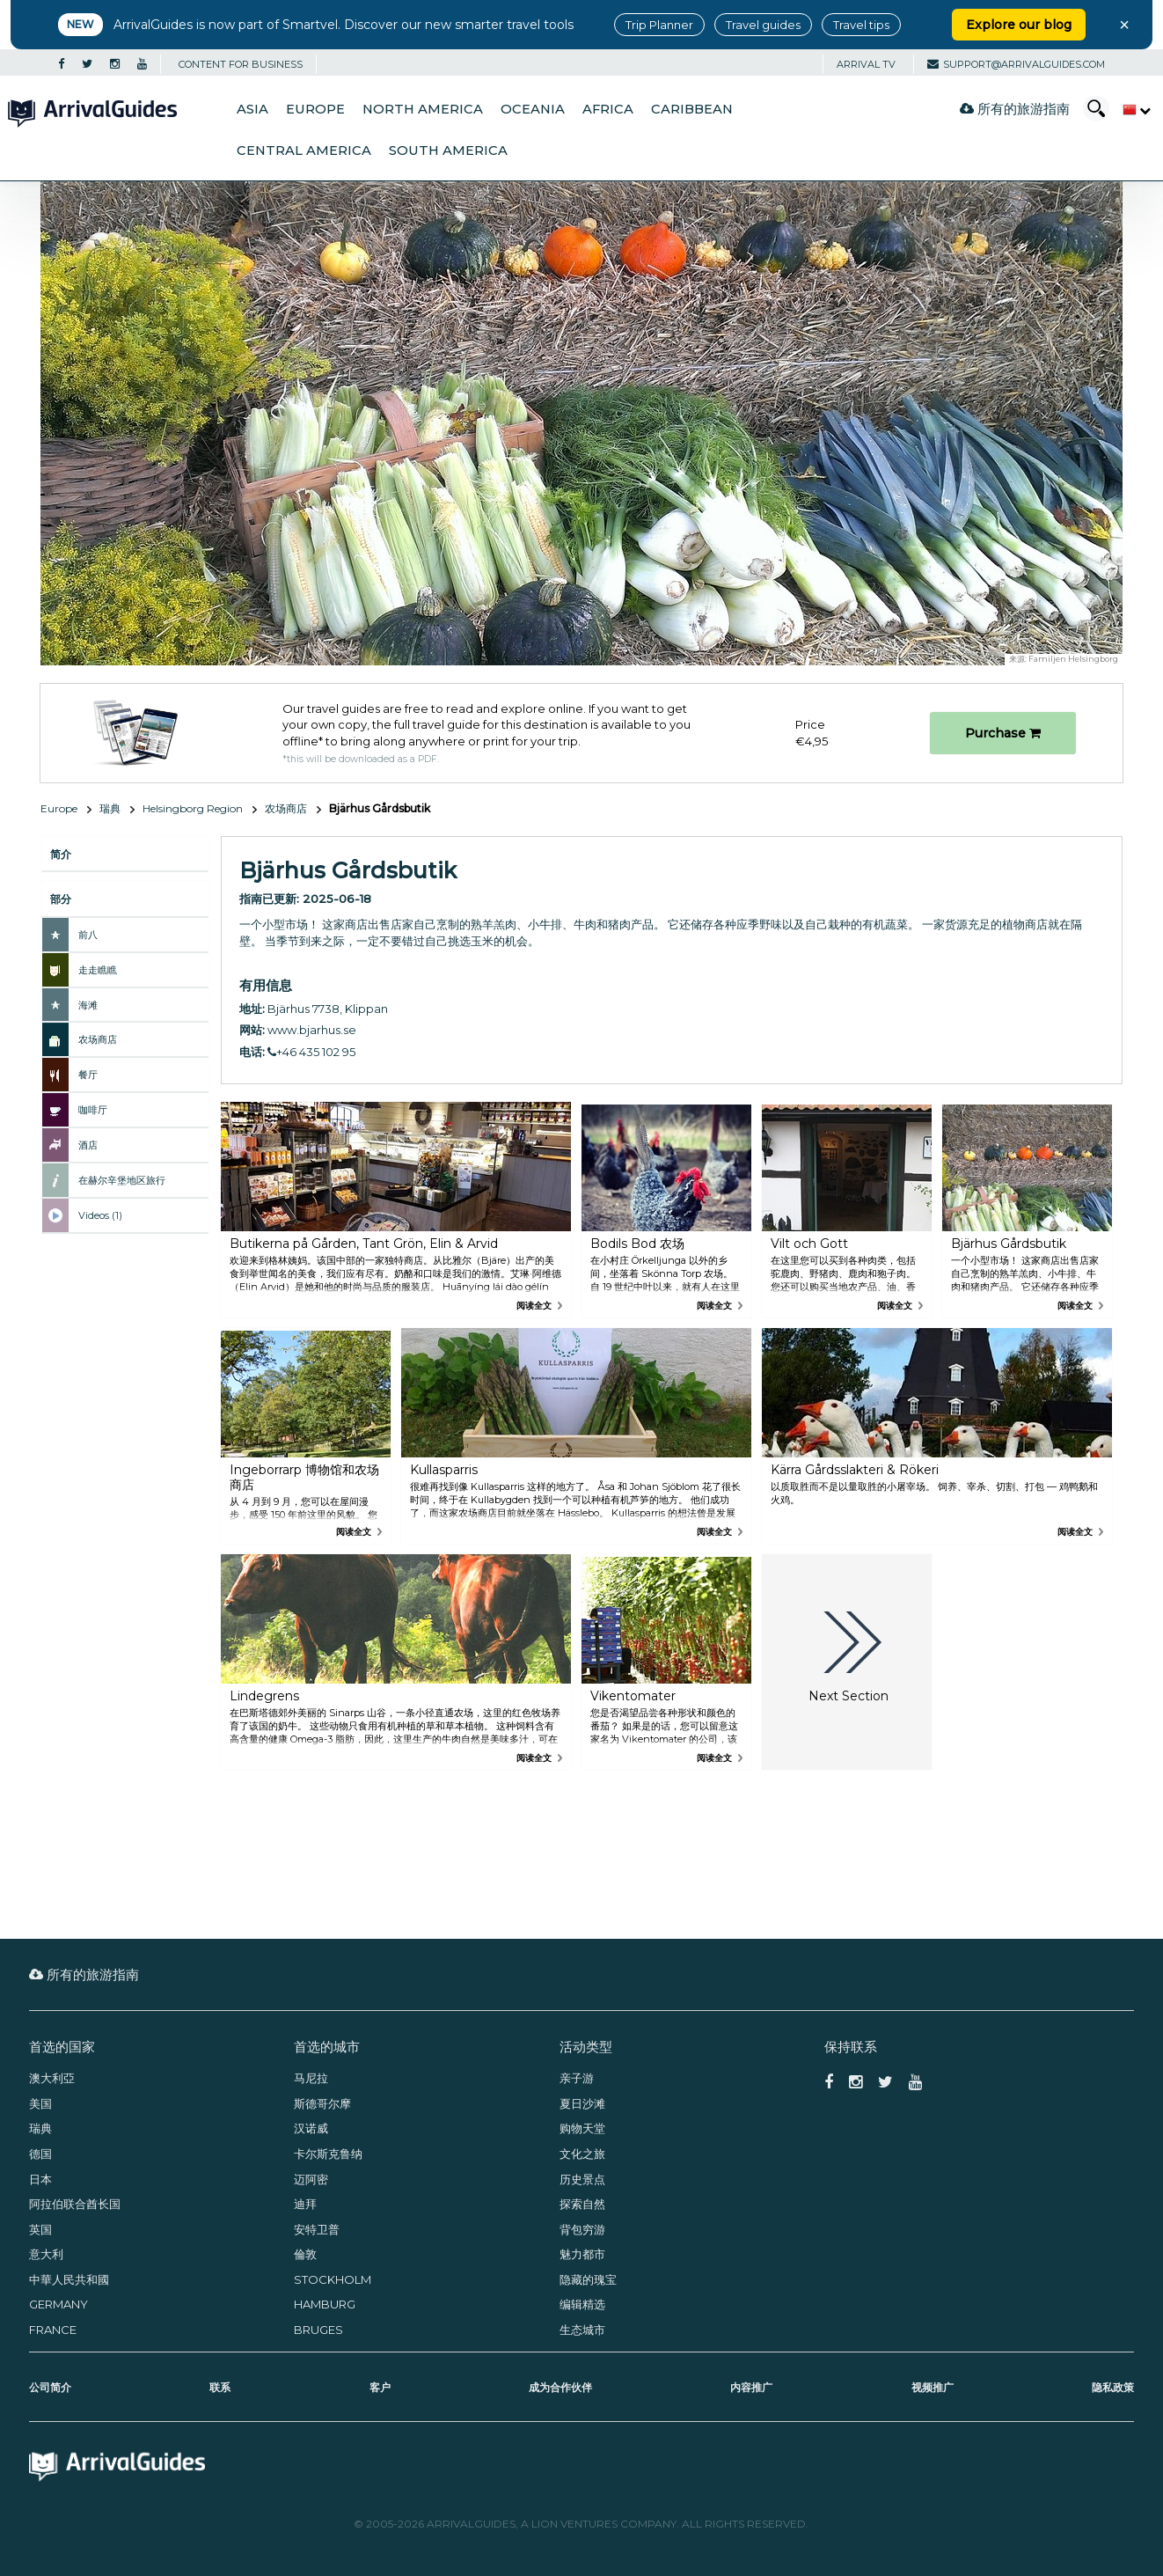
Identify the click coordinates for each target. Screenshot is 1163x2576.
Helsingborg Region (193, 808)
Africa (607, 109)
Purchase (1003, 733)
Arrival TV (866, 64)
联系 (219, 2387)
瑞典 (110, 808)
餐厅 (88, 1074)
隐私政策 (1113, 2387)
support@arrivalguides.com (1016, 64)
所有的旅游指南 (1015, 108)
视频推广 (932, 2387)
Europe (315, 109)
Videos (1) (100, 1215)
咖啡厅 (92, 1110)
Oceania (533, 109)
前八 (88, 934)
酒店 (88, 1145)
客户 (380, 2387)
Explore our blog (1019, 25)
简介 (60, 854)
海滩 (88, 1005)
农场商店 (286, 808)
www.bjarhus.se (311, 1030)
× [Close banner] (1124, 24)
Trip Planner (659, 25)
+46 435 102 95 (311, 1052)
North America (422, 109)
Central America (304, 150)
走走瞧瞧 (97, 970)
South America (448, 150)
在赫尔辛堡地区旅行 (121, 1180)
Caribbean (692, 109)
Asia (252, 109)
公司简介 (50, 2387)
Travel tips (861, 25)
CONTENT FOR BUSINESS (241, 64)
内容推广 (751, 2387)
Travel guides (763, 25)
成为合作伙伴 (560, 2387)
